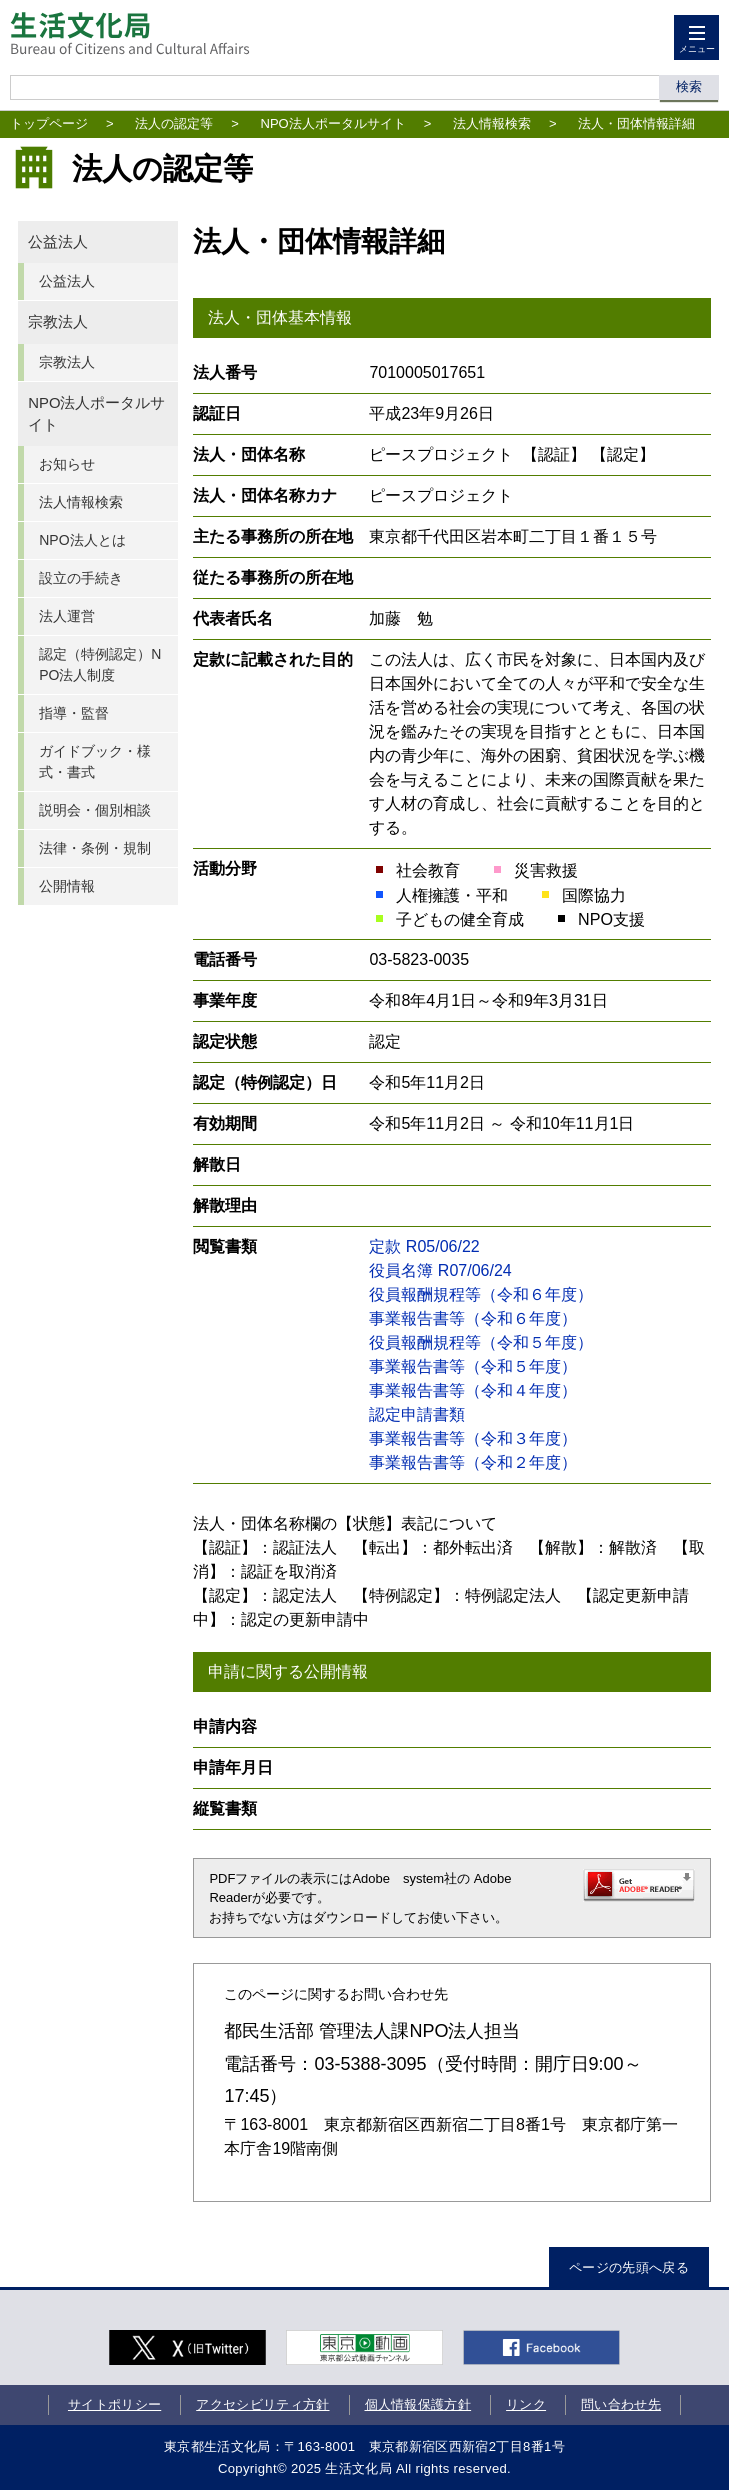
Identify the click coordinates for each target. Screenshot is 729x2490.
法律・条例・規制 (95, 848)
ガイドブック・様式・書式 (95, 761)
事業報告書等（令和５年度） (473, 1366)
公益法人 (58, 242)
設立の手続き (81, 578)
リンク (526, 2404)
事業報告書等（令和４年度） (473, 1390)
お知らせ (67, 464)
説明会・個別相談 (95, 810)
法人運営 (67, 616)
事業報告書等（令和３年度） (473, 1438)
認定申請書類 (417, 1414)
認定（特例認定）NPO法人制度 (100, 664)
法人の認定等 (174, 123)
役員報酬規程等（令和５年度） (481, 1342)
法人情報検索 (492, 123)
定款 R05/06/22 (424, 1246)
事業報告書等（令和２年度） (473, 1462)
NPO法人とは (82, 540)
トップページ (49, 123)
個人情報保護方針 (418, 2404)
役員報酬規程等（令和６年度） (481, 1294)
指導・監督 (74, 713)
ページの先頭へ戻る (629, 2267)
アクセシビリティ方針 (262, 2404)
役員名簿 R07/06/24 (440, 1270)
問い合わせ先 (621, 2404)
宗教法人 (58, 322)
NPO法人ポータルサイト (333, 123)
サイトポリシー (114, 2404)
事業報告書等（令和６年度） (473, 1318)
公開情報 (67, 886)
